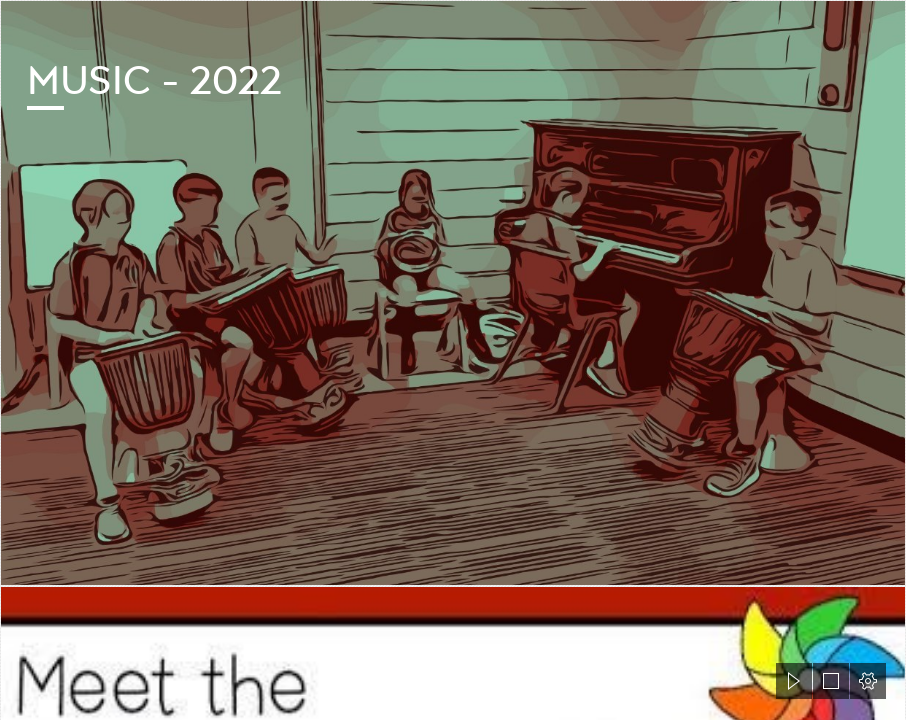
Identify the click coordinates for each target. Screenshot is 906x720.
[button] (794, 681)
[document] (453, 360)
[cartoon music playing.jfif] (453, 293)
